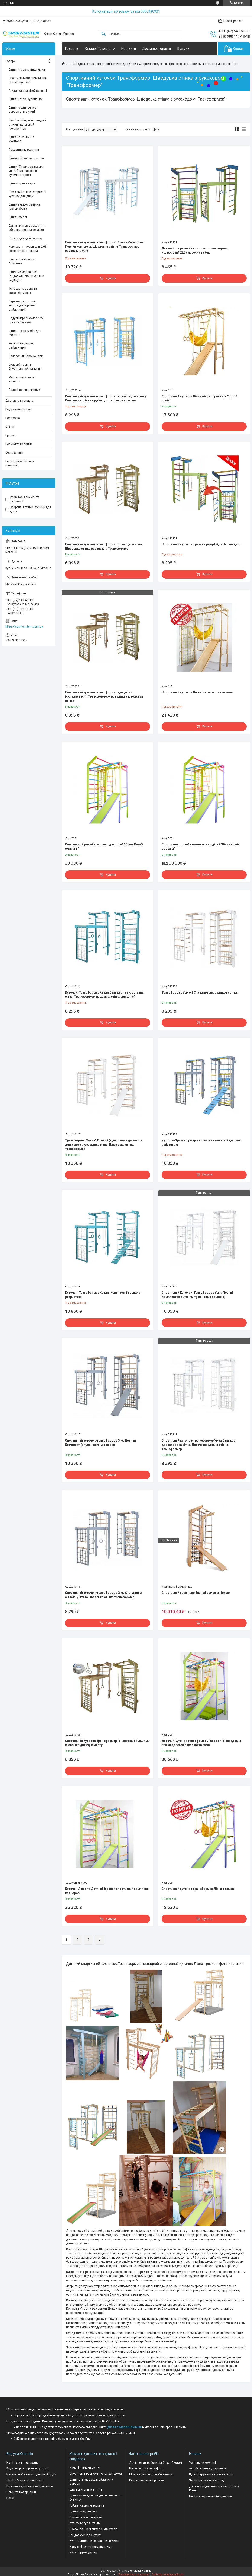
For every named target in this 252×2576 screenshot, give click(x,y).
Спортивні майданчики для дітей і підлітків (28, 80)
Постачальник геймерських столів (94, 2529)
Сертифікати (14, 452)
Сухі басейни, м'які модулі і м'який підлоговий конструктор (27, 124)
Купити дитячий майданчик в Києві (94, 2540)
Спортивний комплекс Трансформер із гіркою (196, 1592)
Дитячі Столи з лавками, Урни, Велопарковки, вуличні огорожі (26, 171)
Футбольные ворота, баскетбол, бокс (23, 291)
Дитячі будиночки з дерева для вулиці (22, 110)
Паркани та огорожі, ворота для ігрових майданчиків (23, 305)
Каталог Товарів (97, 49)
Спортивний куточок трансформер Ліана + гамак (198, 1888)
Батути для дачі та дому (26, 238)
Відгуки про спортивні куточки (27, 2468)
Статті (9, 426)
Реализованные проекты (146, 2480)
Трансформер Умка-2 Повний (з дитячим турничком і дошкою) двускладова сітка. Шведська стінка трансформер (104, 1144)
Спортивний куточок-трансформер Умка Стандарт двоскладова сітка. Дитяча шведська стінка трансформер (199, 1445)
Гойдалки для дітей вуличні (28, 90)
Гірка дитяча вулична (24, 149)
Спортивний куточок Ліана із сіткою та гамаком (197, 692)
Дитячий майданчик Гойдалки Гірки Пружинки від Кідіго (26, 276)
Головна (71, 49)
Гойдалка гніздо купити (86, 2535)
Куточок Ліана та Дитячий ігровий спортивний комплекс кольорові (107, 1891)
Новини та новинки (18, 444)
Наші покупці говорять (22, 2462)
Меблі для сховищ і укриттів (22, 379)
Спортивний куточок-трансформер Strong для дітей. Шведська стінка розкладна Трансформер (104, 546)
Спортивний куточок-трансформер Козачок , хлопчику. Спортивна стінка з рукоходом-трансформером (106, 398)
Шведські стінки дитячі (86, 2489)
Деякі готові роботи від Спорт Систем (155, 2462)
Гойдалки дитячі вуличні (87, 2505)
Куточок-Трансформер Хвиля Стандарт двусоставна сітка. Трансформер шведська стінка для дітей (104, 994)
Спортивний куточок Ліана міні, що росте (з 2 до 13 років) (200, 398)
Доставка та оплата (19, 400)
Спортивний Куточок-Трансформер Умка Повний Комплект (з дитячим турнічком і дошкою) (198, 1295)
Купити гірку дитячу (83, 2552)
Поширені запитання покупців (19, 463)
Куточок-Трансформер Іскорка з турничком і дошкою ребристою (202, 1142)
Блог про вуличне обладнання (210, 2496)
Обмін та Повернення (21, 2492)
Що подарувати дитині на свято (211, 2474)
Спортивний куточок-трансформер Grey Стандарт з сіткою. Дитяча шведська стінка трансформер (103, 1595)
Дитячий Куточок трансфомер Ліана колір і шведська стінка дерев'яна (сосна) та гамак (201, 1743)
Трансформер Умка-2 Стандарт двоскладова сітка (200, 992)
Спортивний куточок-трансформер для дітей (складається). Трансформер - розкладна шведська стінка (104, 696)
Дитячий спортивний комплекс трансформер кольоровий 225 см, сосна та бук (195, 250)
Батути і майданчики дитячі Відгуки (31, 2474)
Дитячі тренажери (22, 183)
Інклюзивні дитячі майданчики (21, 345)
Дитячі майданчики (83, 2511)
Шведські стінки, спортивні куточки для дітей (104, 64)
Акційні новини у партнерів (208, 2468)
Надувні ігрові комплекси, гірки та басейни (26, 320)
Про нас (10, 435)
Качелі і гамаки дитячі (85, 2467)
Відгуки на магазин (18, 409)
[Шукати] (104, 34)
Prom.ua (146, 2570)
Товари (10, 61)
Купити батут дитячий (85, 2523)
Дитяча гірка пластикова (26, 158)
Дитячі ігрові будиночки (25, 99)
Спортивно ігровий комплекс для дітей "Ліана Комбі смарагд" (104, 846)
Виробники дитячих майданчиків (29, 2486)
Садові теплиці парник (24, 389)
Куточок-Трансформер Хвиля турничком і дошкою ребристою (102, 1295)
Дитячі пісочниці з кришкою (21, 139)
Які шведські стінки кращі (206, 2480)
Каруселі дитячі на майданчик (91, 2546)
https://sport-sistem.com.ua (24, 626)
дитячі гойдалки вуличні (124, 2427)
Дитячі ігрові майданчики (27, 69)
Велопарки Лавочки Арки (26, 356)
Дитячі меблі (18, 217)
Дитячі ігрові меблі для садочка (25, 333)
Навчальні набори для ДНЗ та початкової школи (28, 248)
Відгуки (183, 49)
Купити (111, 278)
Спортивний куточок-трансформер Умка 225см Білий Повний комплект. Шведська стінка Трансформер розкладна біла (104, 246)
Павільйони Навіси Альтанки (22, 261)
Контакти (128, 49)
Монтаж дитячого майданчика (151, 2474)
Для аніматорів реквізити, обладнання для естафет (27, 228)
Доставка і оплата (156, 49)
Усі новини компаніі (202, 2462)
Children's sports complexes (25, 2480)
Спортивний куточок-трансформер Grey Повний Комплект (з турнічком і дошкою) (100, 1442)
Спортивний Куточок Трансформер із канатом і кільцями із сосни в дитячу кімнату (107, 1743)
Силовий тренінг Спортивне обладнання (25, 367)
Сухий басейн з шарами (86, 2517)
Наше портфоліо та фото (146, 2468)
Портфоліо (12, 418)
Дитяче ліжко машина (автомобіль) (24, 206)
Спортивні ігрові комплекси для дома (96, 2473)
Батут (10, 2498)
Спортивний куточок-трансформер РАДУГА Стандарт (201, 544)
